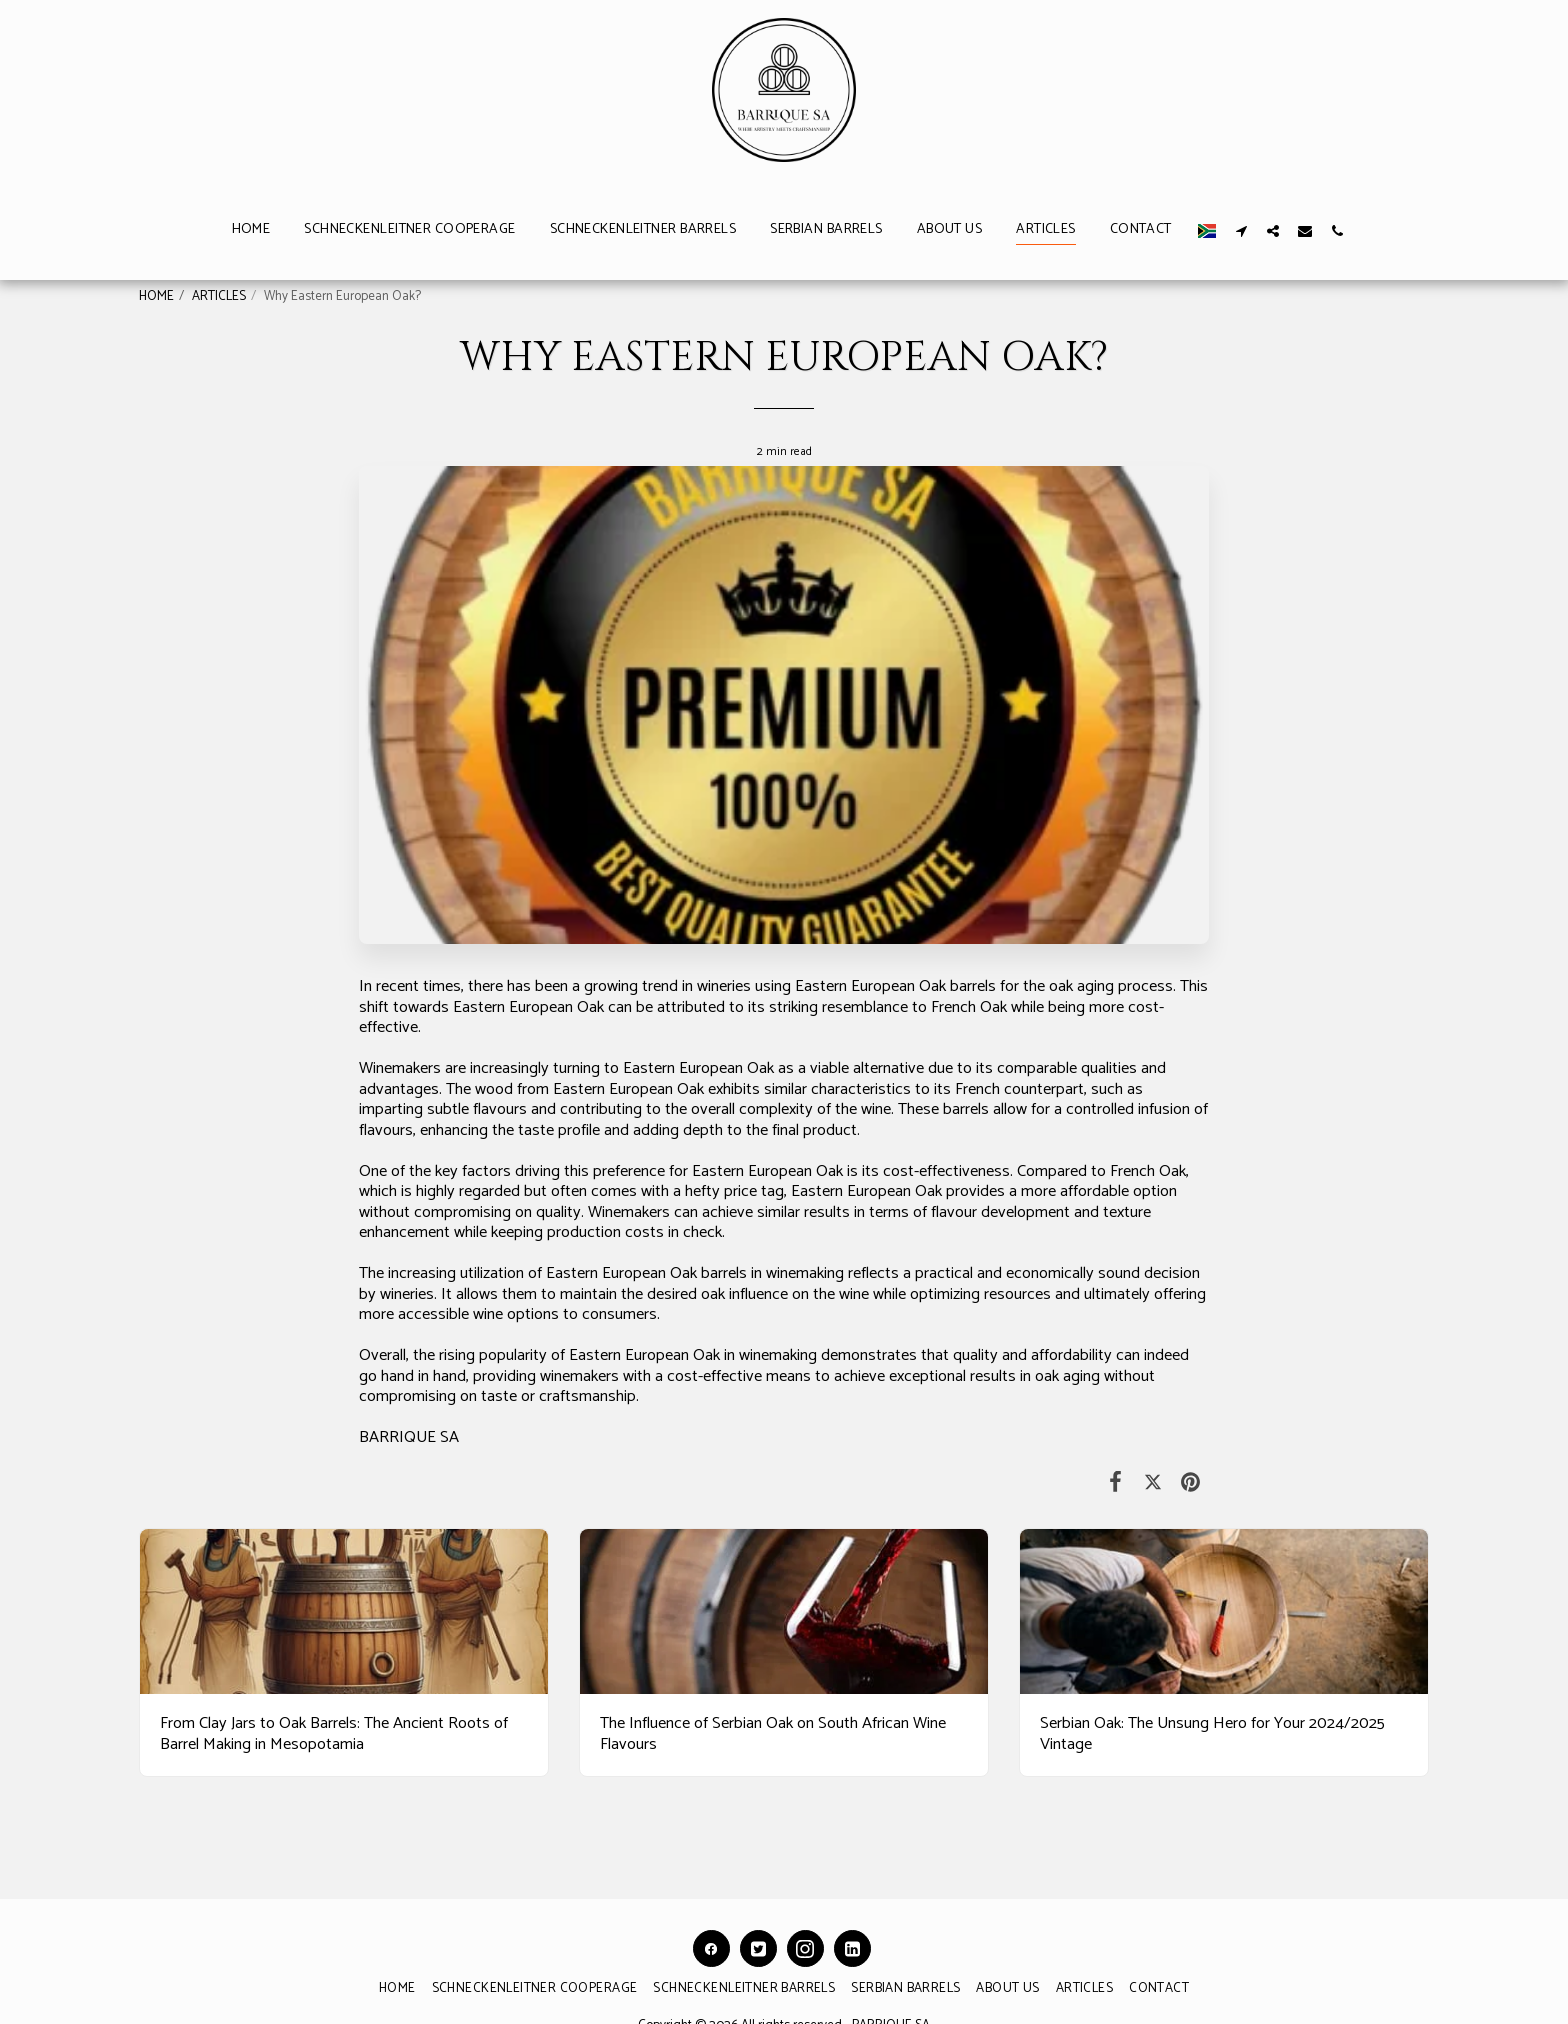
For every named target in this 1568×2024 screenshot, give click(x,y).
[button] (1241, 230)
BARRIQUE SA (409, 1437)
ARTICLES (219, 296)
